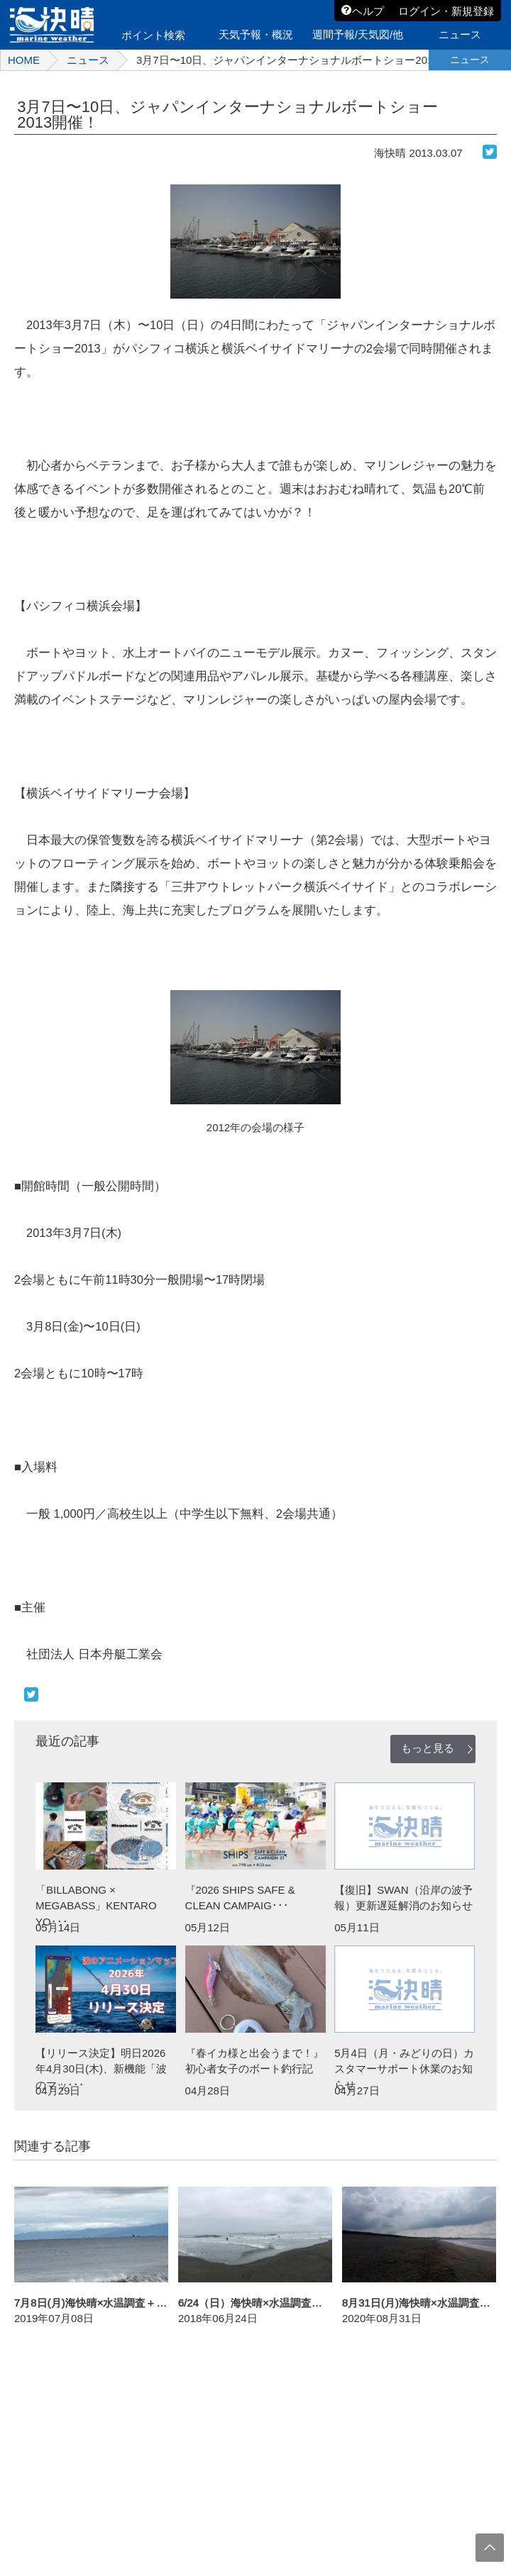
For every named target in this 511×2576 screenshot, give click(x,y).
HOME (24, 60)
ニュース (88, 60)
